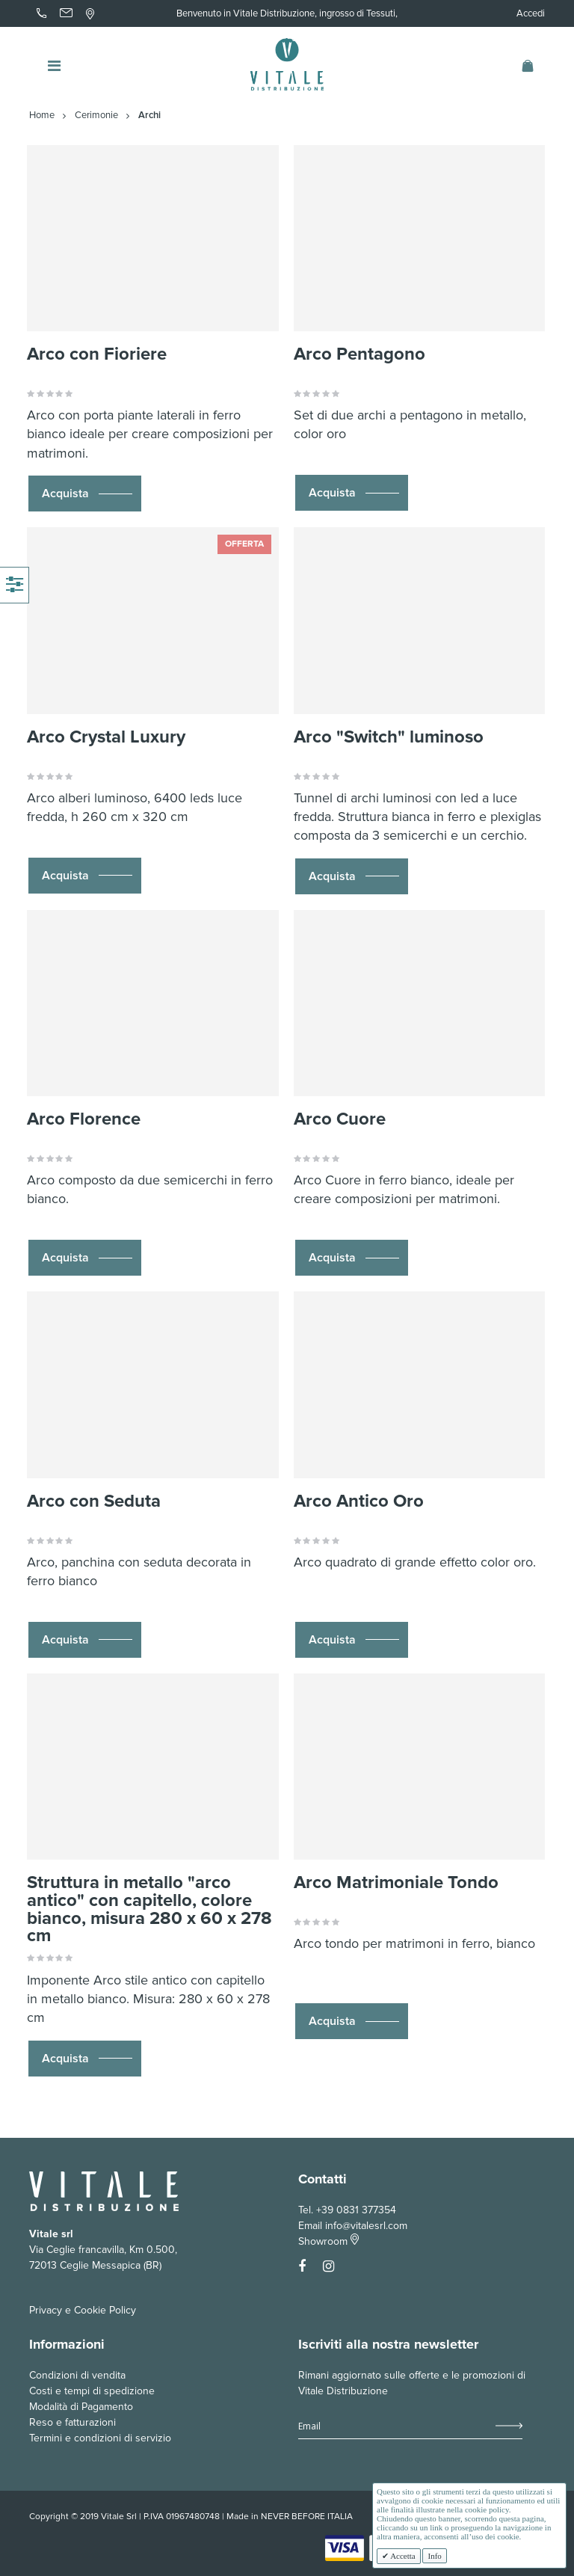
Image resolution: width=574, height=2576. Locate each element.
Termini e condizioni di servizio (100, 2438)
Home (42, 116)
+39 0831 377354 (356, 2210)
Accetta (402, 2555)
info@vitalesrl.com (366, 2225)
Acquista (65, 493)
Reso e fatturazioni (72, 2422)
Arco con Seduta (94, 1501)
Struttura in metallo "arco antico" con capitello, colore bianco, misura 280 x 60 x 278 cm (149, 1909)
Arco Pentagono (359, 354)
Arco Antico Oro (359, 1501)
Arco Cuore (340, 1119)
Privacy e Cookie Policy (82, 2310)
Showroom (328, 2241)
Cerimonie (96, 116)
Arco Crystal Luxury (106, 737)
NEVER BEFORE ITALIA (307, 2516)
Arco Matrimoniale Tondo (396, 1882)
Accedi (530, 13)
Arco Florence (84, 1119)
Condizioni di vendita (77, 2375)
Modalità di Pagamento (81, 2406)
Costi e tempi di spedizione (92, 2391)
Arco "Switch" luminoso (389, 737)
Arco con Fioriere (97, 354)
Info (434, 2555)
